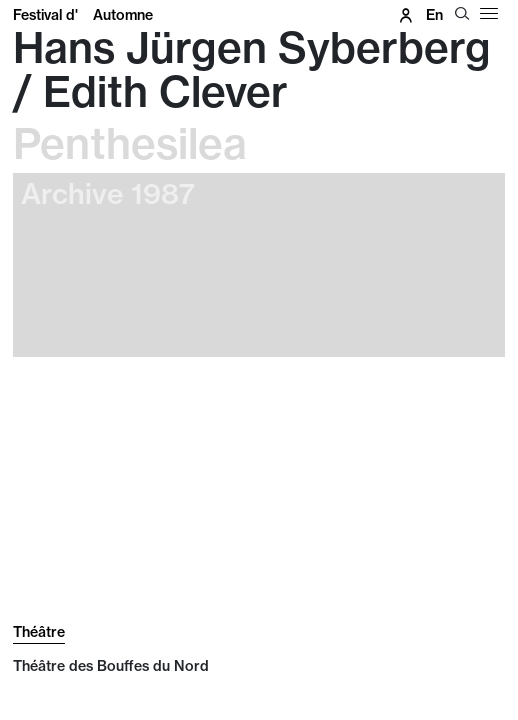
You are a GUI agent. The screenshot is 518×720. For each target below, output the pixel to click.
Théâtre (39, 632)
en (434, 15)
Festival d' (83, 15)
